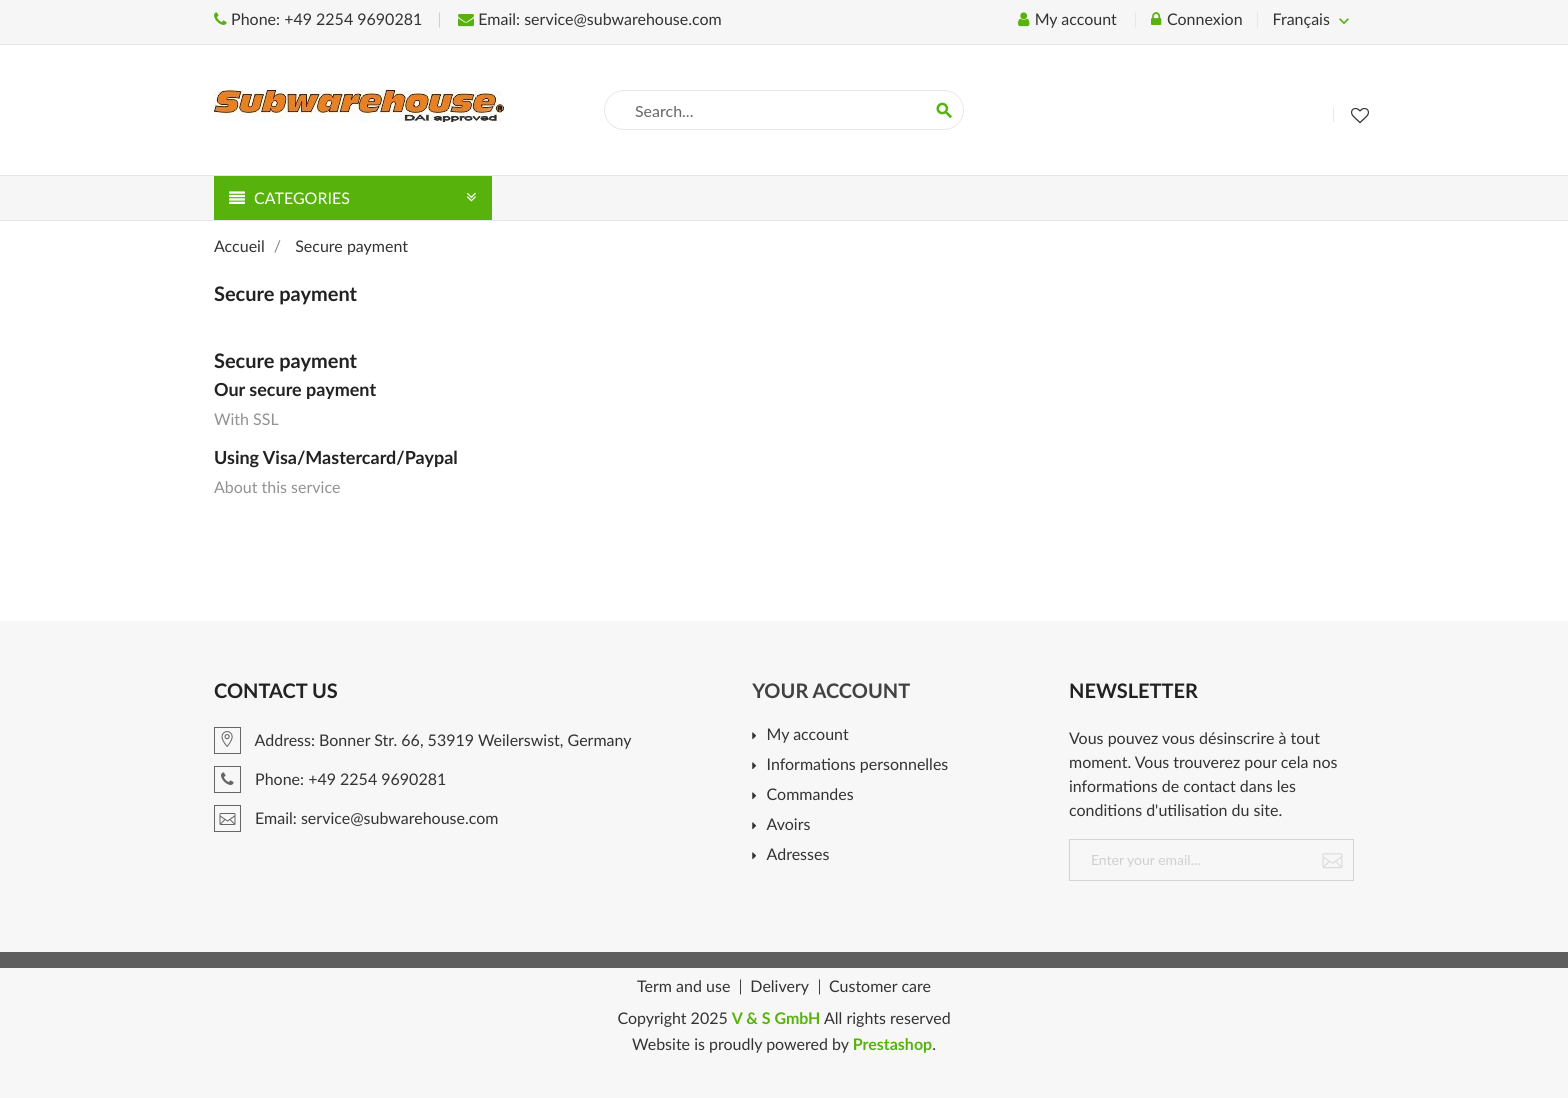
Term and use (683, 987)
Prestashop (893, 1044)
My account (808, 735)
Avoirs (789, 825)
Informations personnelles (858, 765)
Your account (831, 691)
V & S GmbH (776, 1018)
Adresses (798, 855)
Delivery (779, 987)
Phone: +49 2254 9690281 (318, 19)
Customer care (880, 987)
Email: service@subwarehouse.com (589, 19)
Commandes (810, 795)
